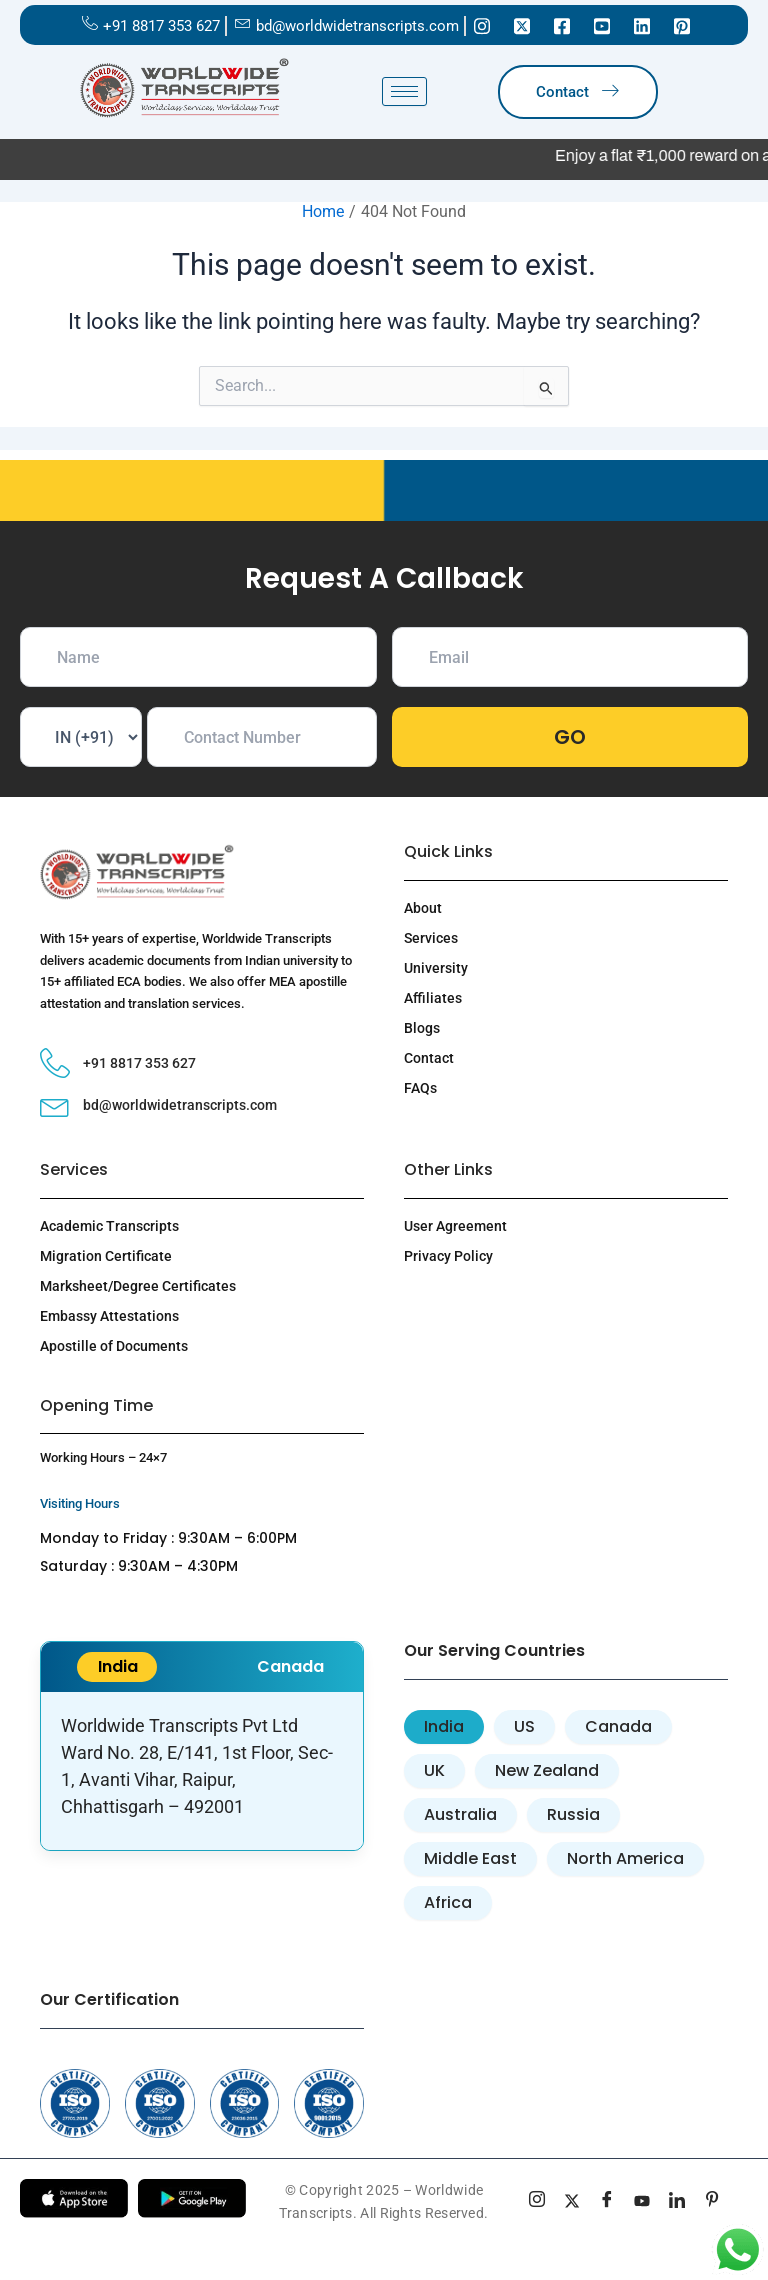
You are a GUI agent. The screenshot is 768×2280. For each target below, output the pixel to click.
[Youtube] (602, 25)
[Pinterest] (682, 25)
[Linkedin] (642, 25)
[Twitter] (522, 25)
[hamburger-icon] (404, 91)
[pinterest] (712, 2202)
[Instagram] (482, 25)
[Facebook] (562, 25)
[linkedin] (677, 2202)
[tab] (444, 1727)
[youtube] (642, 2202)
